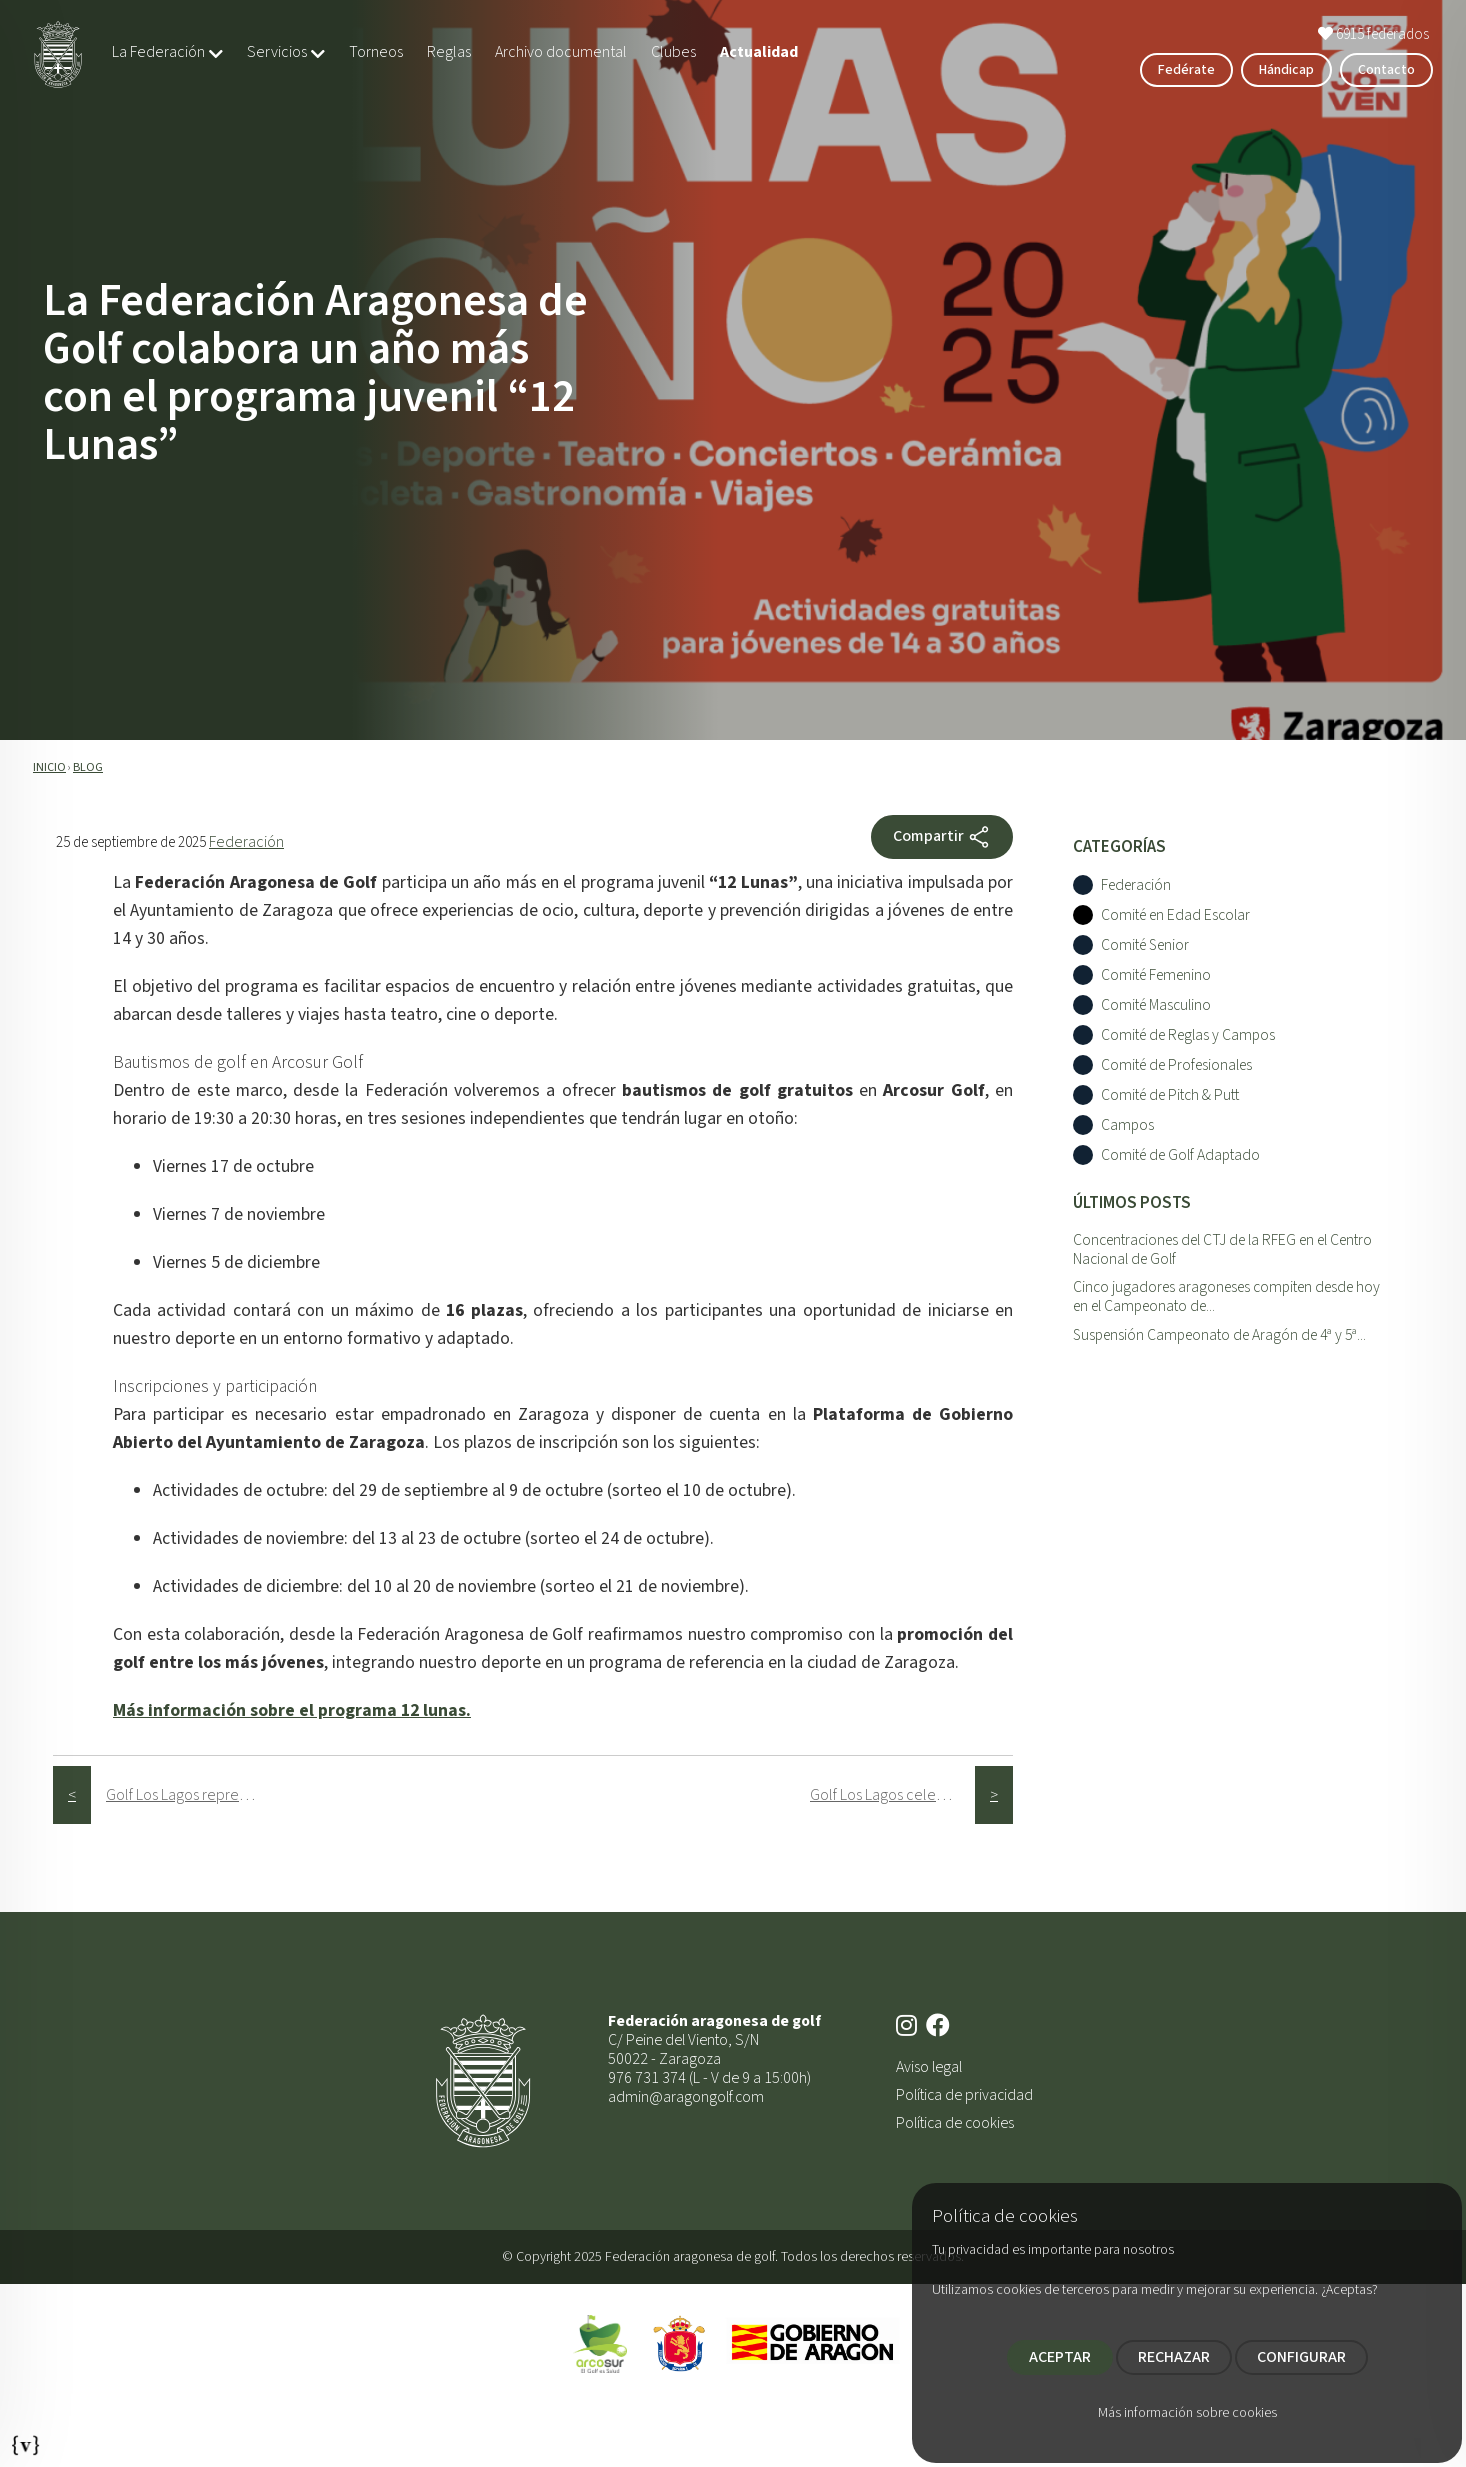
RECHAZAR (1174, 2357)
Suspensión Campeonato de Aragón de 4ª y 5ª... (1219, 1335)
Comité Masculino (1156, 1005)
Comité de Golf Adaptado (1180, 1155)
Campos (1127, 1125)
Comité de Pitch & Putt (1170, 1095)
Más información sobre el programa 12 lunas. (292, 1710)
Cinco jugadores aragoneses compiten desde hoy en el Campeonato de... (1226, 1296)
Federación (246, 842)
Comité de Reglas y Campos (1188, 1035)
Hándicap (1286, 70)
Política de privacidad (964, 2095)
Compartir (942, 837)
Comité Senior (1145, 945)
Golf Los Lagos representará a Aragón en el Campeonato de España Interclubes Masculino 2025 (188, 1795)
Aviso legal (929, 2067)
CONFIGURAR (1301, 2357)
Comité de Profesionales (1176, 1065)
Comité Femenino (1156, 975)
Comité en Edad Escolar (1175, 915)
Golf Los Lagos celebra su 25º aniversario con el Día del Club (892, 1795)
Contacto (1386, 70)
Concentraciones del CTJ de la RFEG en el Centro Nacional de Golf (1222, 1249)
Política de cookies (955, 2123)
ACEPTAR (1060, 2357)
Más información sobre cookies (1187, 2413)
